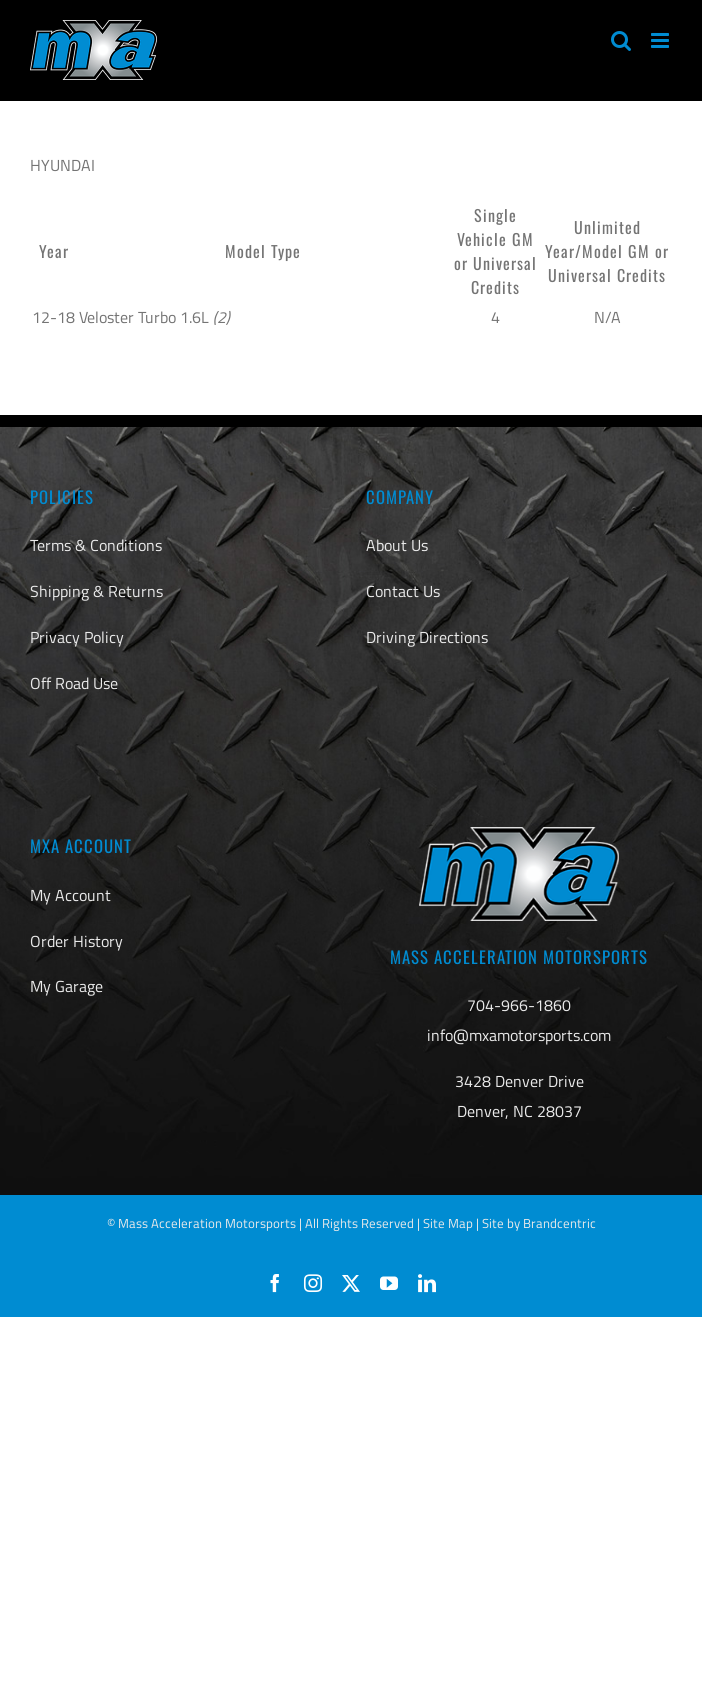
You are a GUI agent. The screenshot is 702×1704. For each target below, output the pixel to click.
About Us (397, 545)
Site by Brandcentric (539, 1223)
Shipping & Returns (96, 591)
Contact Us (403, 591)
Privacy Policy (77, 637)
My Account (70, 895)
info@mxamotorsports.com (519, 1035)
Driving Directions (427, 637)
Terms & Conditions (96, 545)
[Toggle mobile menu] (661, 40)
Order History (76, 941)
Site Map (448, 1223)
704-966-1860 (519, 1005)
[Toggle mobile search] (621, 40)
